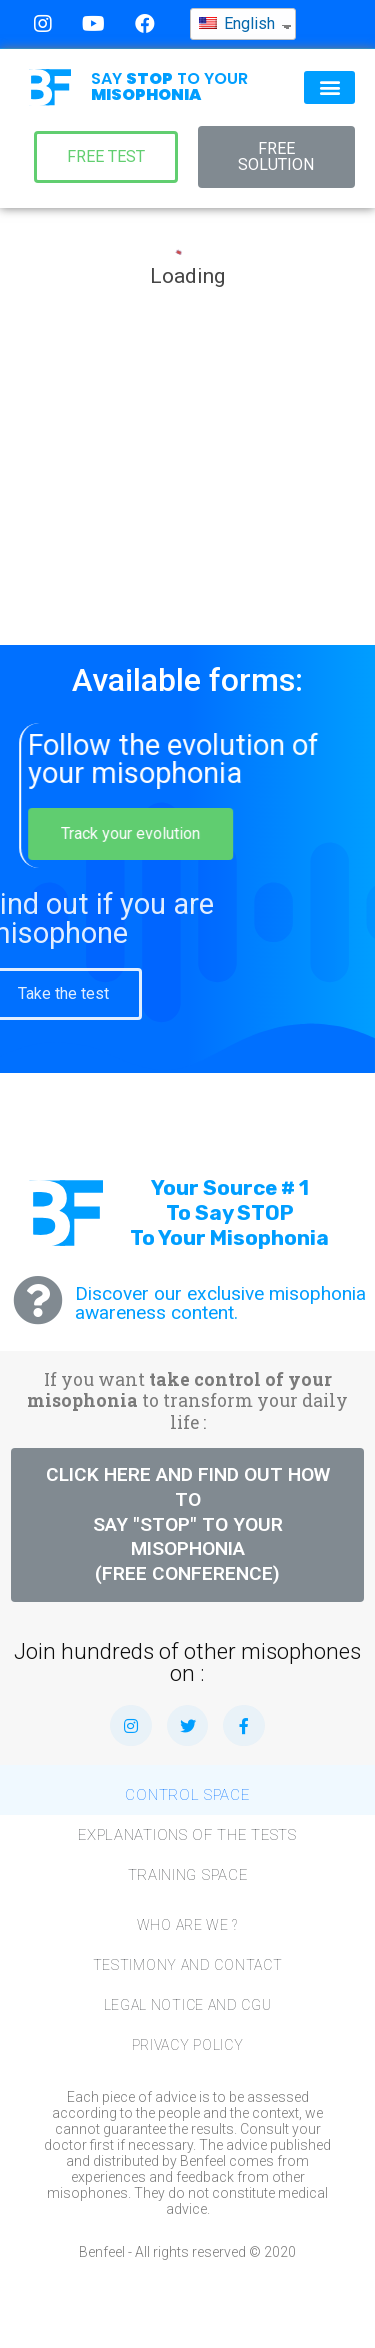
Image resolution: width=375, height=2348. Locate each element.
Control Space (187, 1795)
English (237, 19)
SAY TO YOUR (169, 86)
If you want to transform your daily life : (187, 1400)
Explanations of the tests (187, 1835)
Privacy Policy (188, 2045)
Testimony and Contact (188, 1965)
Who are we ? (187, 1925)
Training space (188, 1875)
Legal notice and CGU (188, 2005)
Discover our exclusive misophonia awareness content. (220, 1303)
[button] (329, 87)
